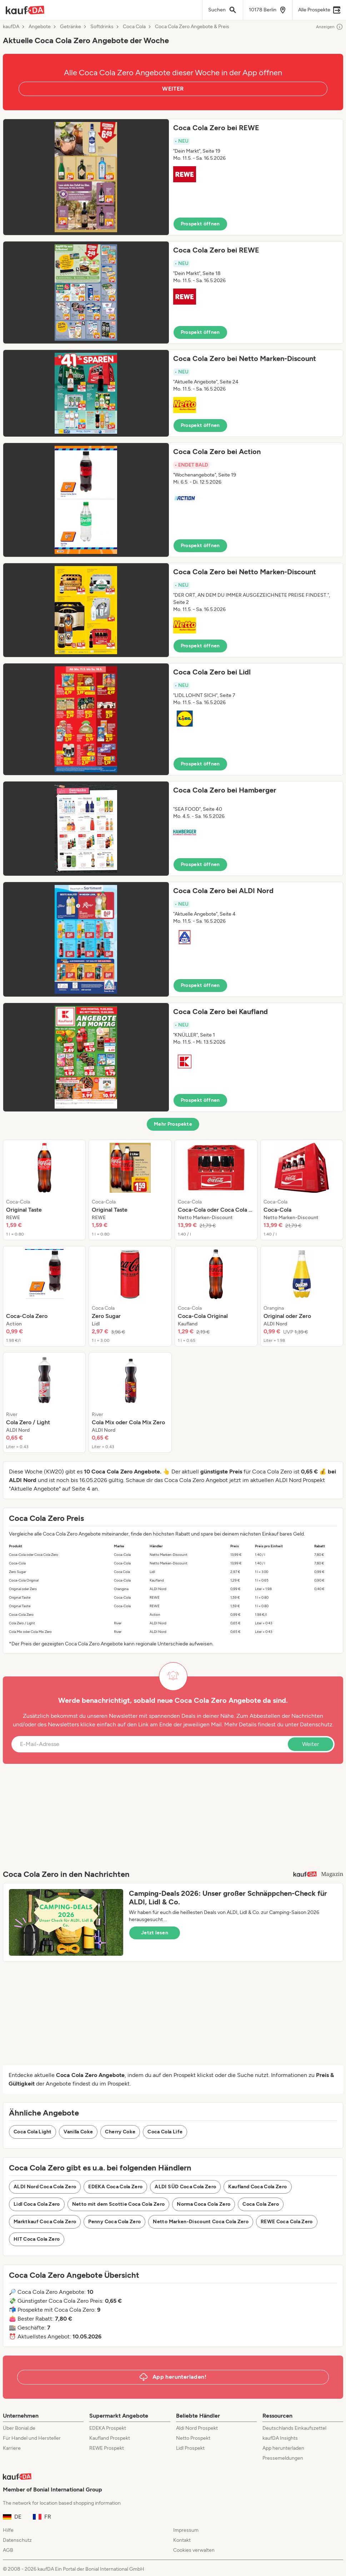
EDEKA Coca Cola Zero (115, 2187)
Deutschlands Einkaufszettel (294, 2428)
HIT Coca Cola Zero (37, 2239)
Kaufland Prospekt (109, 2438)
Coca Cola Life (164, 2132)
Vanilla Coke (78, 2132)
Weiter (310, 1744)
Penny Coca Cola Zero (114, 2222)
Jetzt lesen (154, 1933)
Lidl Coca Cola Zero (37, 2204)
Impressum (186, 2530)
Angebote (40, 26)
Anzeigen (329, 26)
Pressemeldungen (282, 2458)
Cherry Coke (120, 2132)
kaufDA (11, 26)
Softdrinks (102, 26)
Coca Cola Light (32, 2132)
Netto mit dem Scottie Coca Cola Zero (118, 2204)
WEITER (173, 88)
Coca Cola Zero (260, 2204)
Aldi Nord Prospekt (197, 2428)
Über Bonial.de (19, 2428)
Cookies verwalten (194, 2550)
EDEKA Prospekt (107, 2428)
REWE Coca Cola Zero (287, 2222)
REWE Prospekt (106, 2448)
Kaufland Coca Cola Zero (257, 2187)
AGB (8, 2550)
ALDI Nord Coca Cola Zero (45, 2187)
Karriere (12, 2448)
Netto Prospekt (193, 2438)
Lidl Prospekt (190, 2448)
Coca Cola (134, 26)
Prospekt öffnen (200, 224)
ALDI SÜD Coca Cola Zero (185, 2187)
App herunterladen (283, 2448)
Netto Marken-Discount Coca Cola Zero (201, 2222)
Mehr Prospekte (173, 1124)
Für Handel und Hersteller (32, 2438)
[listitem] (44, 1190)
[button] (173, 177)
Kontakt (182, 2540)
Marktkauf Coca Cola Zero (45, 2222)
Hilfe (8, 2530)
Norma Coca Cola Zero (203, 2204)
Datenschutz (316, 1724)
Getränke (70, 26)
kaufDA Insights (280, 2438)
